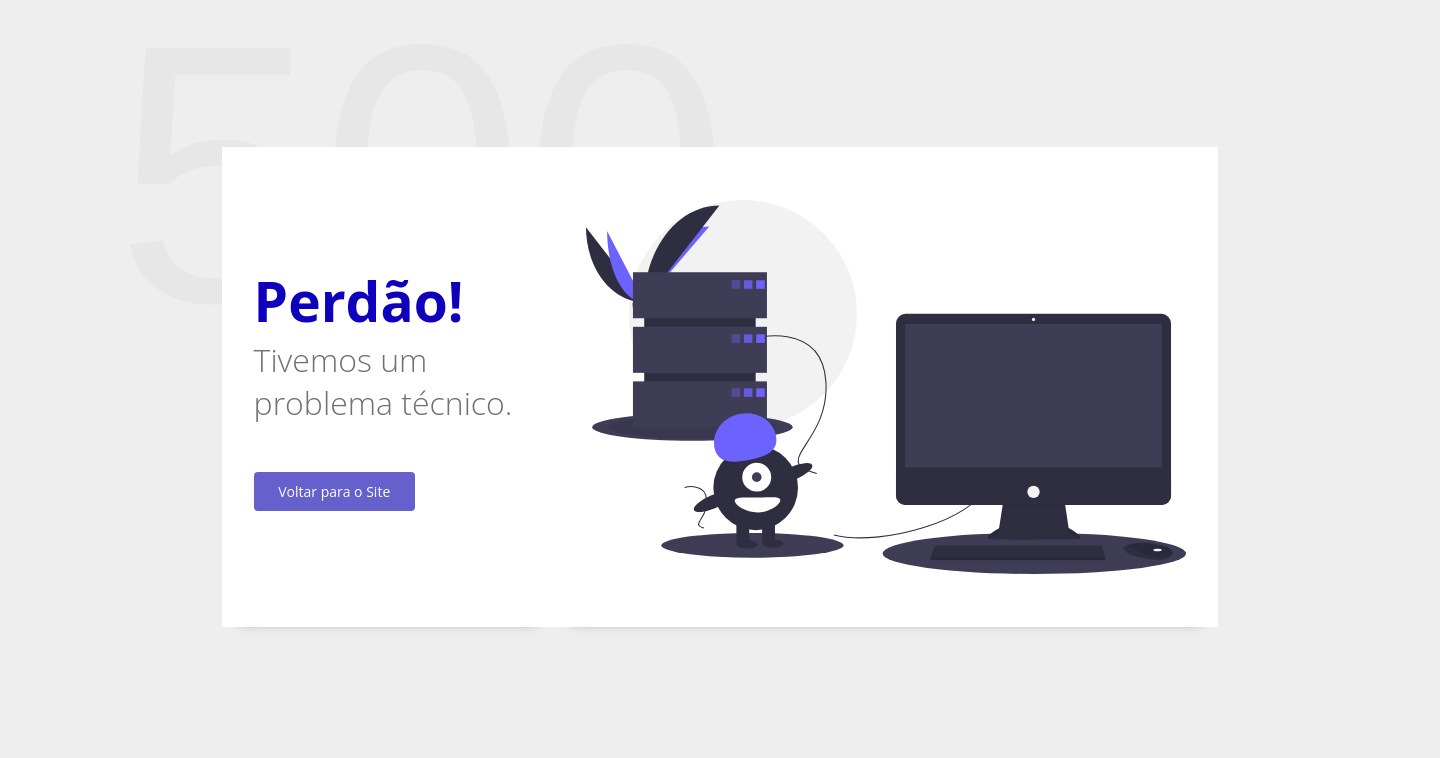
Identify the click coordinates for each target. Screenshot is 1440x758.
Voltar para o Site (334, 491)
